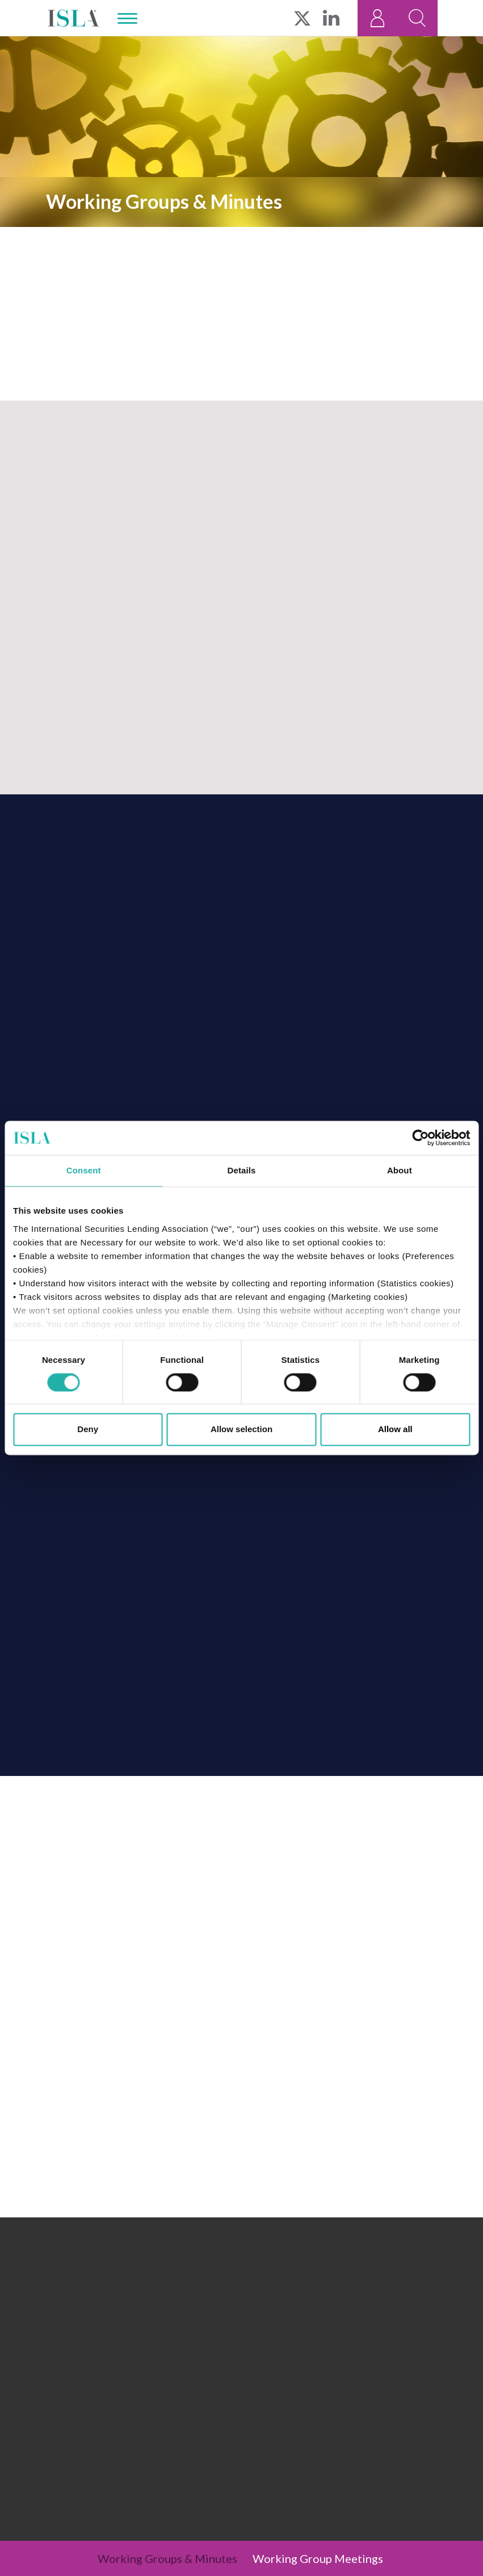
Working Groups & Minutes (167, 2558)
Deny (87, 1429)
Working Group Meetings (318, 2558)
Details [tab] (242, 1170)
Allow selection (241, 1429)
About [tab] (399, 1170)
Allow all (395, 1429)
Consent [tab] (83, 1170)
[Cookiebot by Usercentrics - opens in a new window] (420, 1137)
